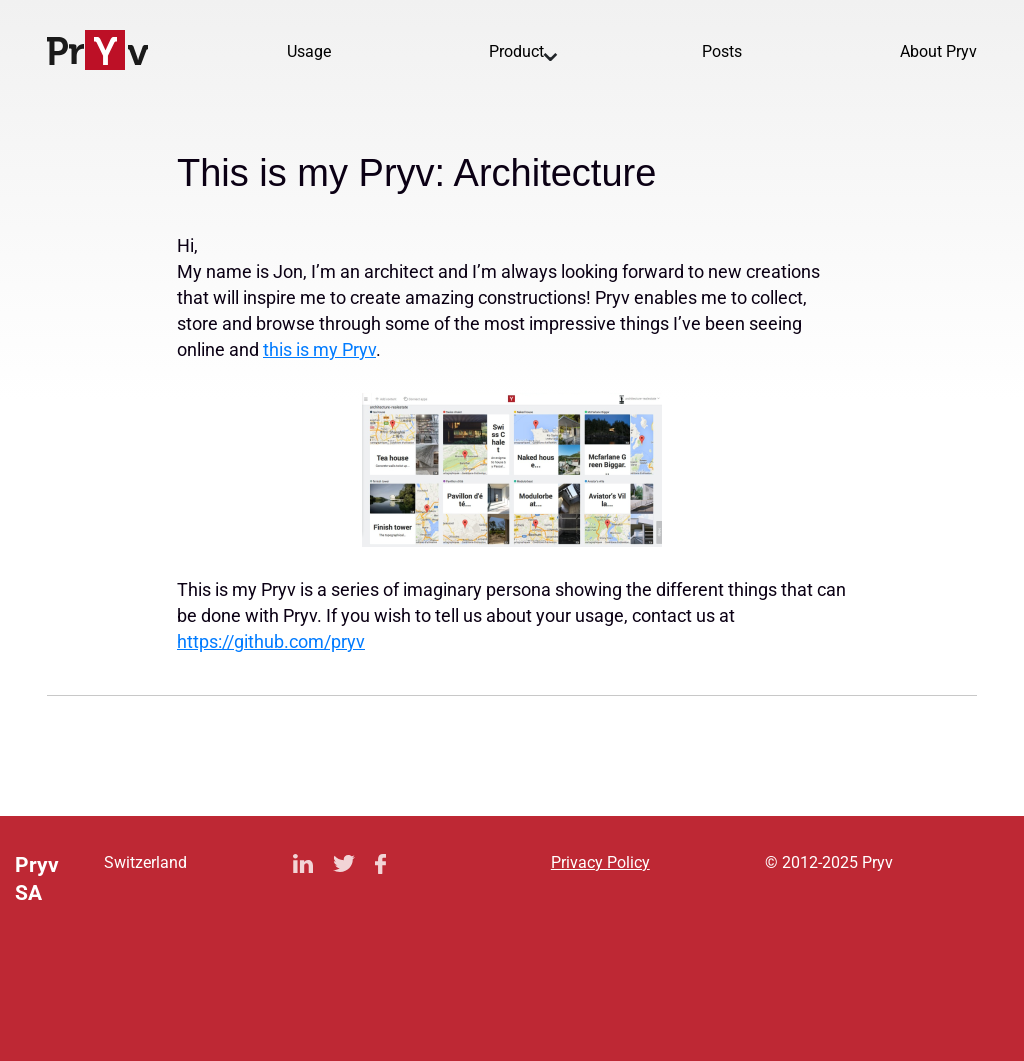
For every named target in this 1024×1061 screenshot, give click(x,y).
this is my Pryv (319, 349)
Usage (309, 51)
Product (516, 51)
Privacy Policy (600, 862)
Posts (722, 51)
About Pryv (938, 51)
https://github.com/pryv (271, 641)
